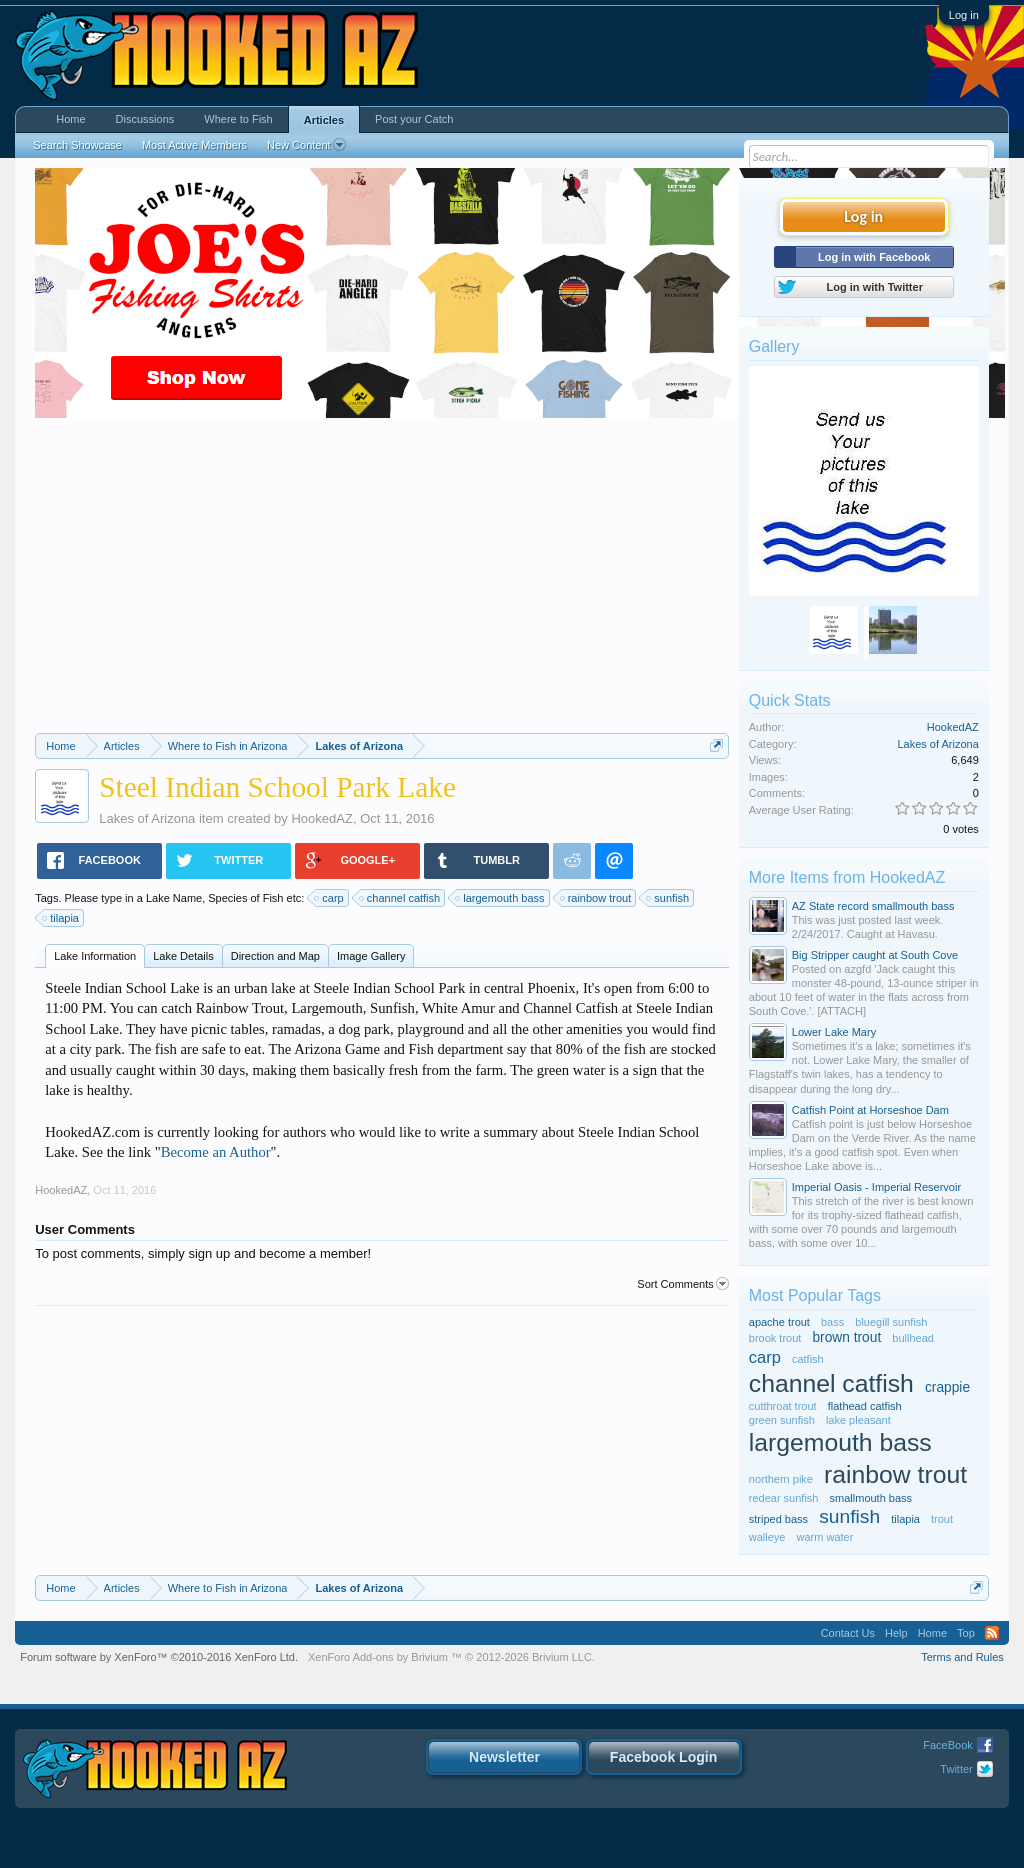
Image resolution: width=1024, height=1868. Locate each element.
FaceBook (948, 1745)
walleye (767, 1537)
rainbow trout (597, 898)
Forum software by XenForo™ (159, 1657)
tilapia (61, 918)
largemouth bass (500, 898)
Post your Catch (414, 119)
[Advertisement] (382, 583)
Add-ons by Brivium (451, 1657)
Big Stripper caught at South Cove (875, 955)
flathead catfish (865, 1406)
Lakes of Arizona (147, 818)
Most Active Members (194, 145)
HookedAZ (321, 818)
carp (329, 898)
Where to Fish (238, 119)
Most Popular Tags (815, 1295)
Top (966, 1633)
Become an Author (216, 1152)
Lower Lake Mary (834, 1032)
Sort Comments (682, 1284)
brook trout (775, 1338)
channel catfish (400, 898)
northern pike (781, 1479)
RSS (992, 1633)
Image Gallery (371, 956)
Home (70, 119)
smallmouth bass (871, 1498)
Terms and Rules (962, 1657)
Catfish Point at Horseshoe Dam (870, 1110)
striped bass (778, 1519)
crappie (947, 1387)
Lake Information (95, 956)
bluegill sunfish (891, 1322)
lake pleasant (858, 1420)
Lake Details (183, 956)
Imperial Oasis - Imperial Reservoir (876, 1187)
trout (942, 1519)
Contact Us (848, 1633)
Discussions (145, 119)
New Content (306, 145)
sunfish (668, 898)
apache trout (779, 1322)
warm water (825, 1537)
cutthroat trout (783, 1406)
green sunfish (782, 1420)
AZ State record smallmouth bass (873, 906)
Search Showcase (77, 145)
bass (832, 1322)
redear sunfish (784, 1498)
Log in (964, 15)
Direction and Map (275, 956)
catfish (808, 1359)
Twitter (956, 1769)
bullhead (913, 1338)
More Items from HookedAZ (847, 877)
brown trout (846, 1337)
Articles (324, 120)
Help (896, 1633)
